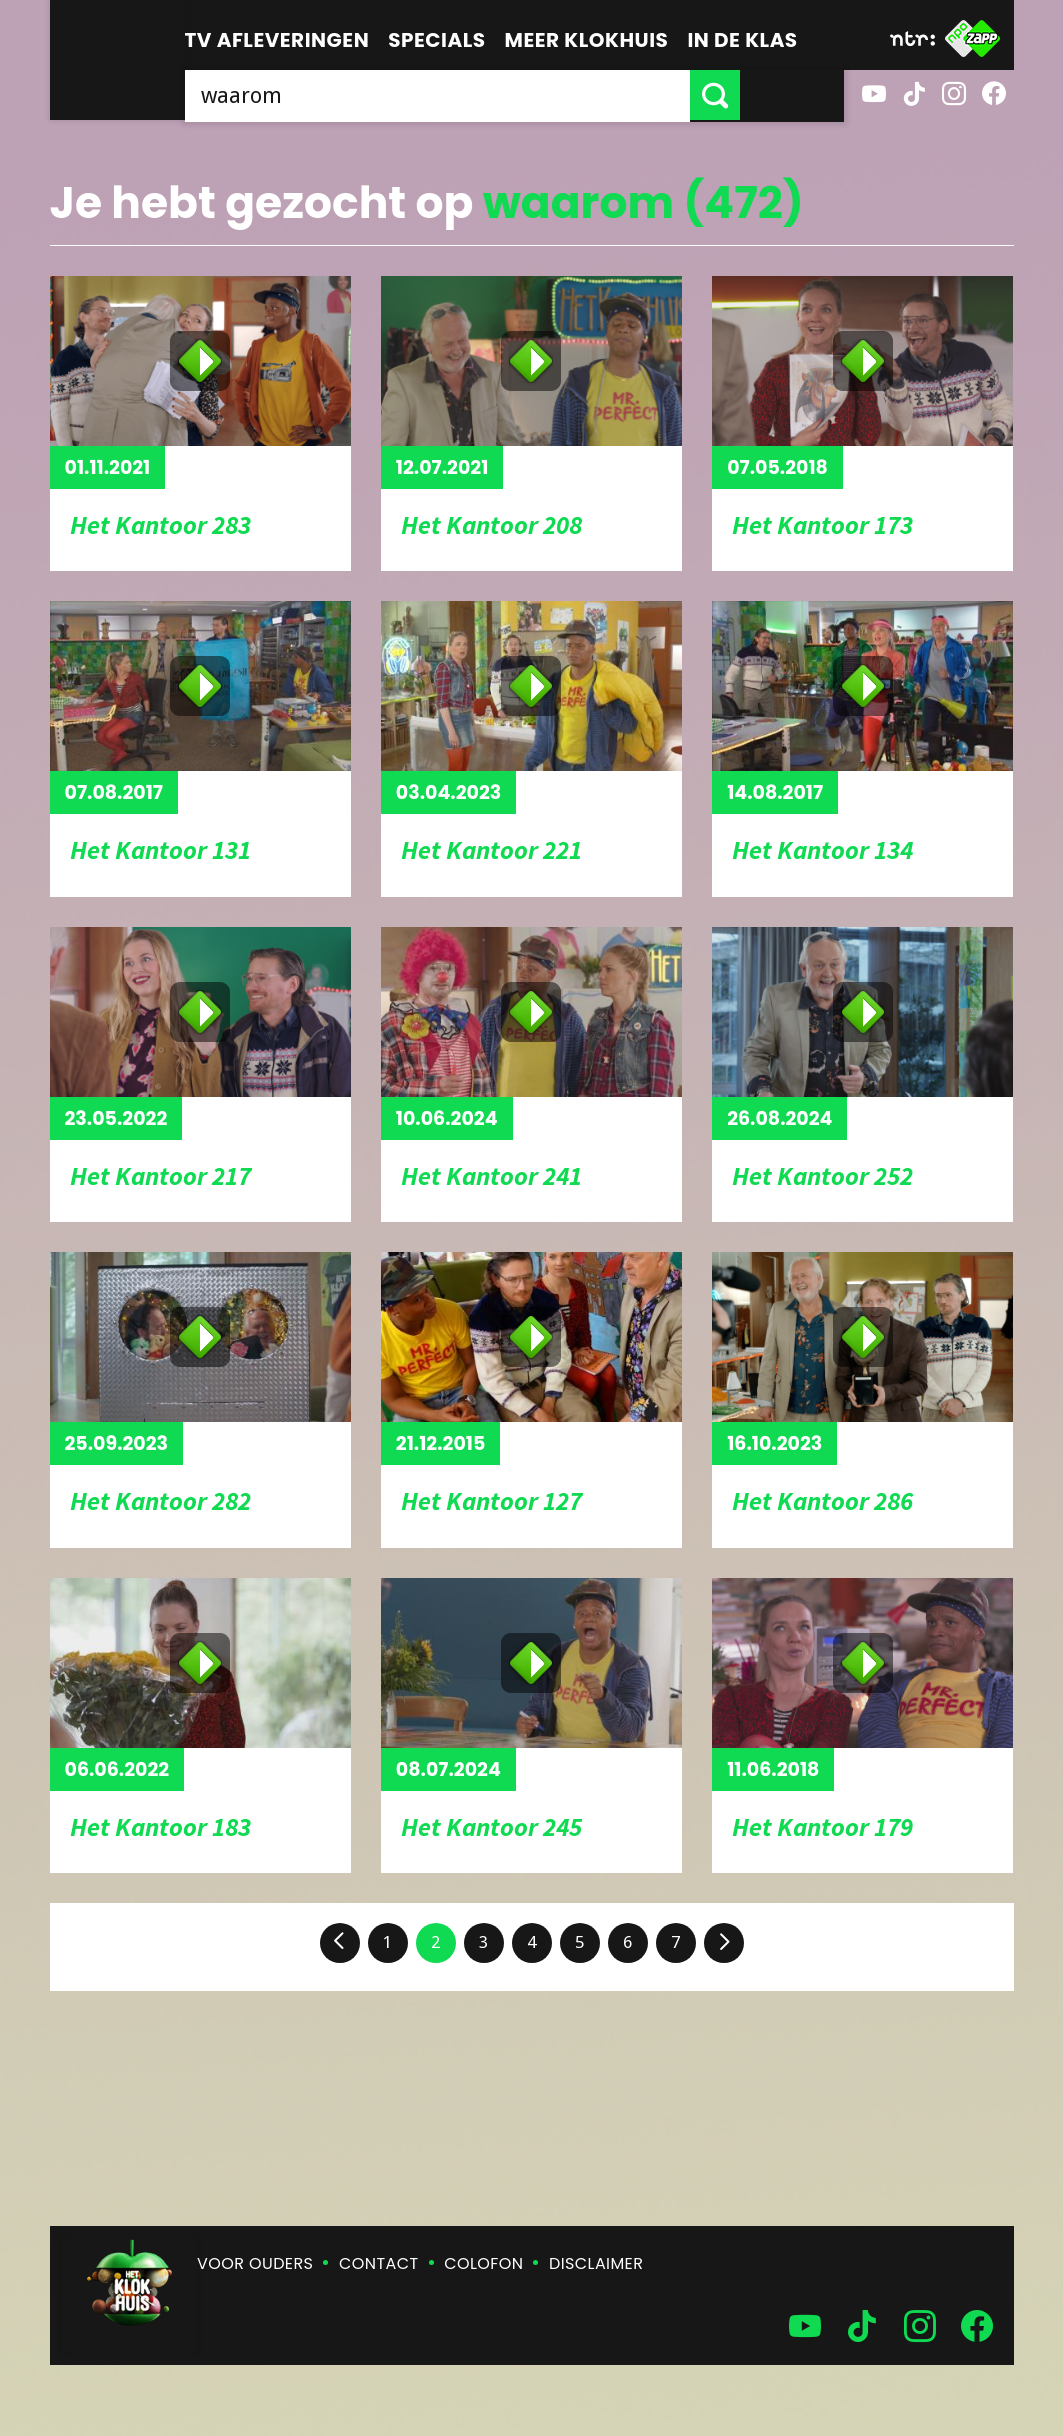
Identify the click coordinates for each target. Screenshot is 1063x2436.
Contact (378, 2263)
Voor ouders (255, 2263)
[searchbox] (489, 95)
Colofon (483, 2263)
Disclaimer (596, 2263)
